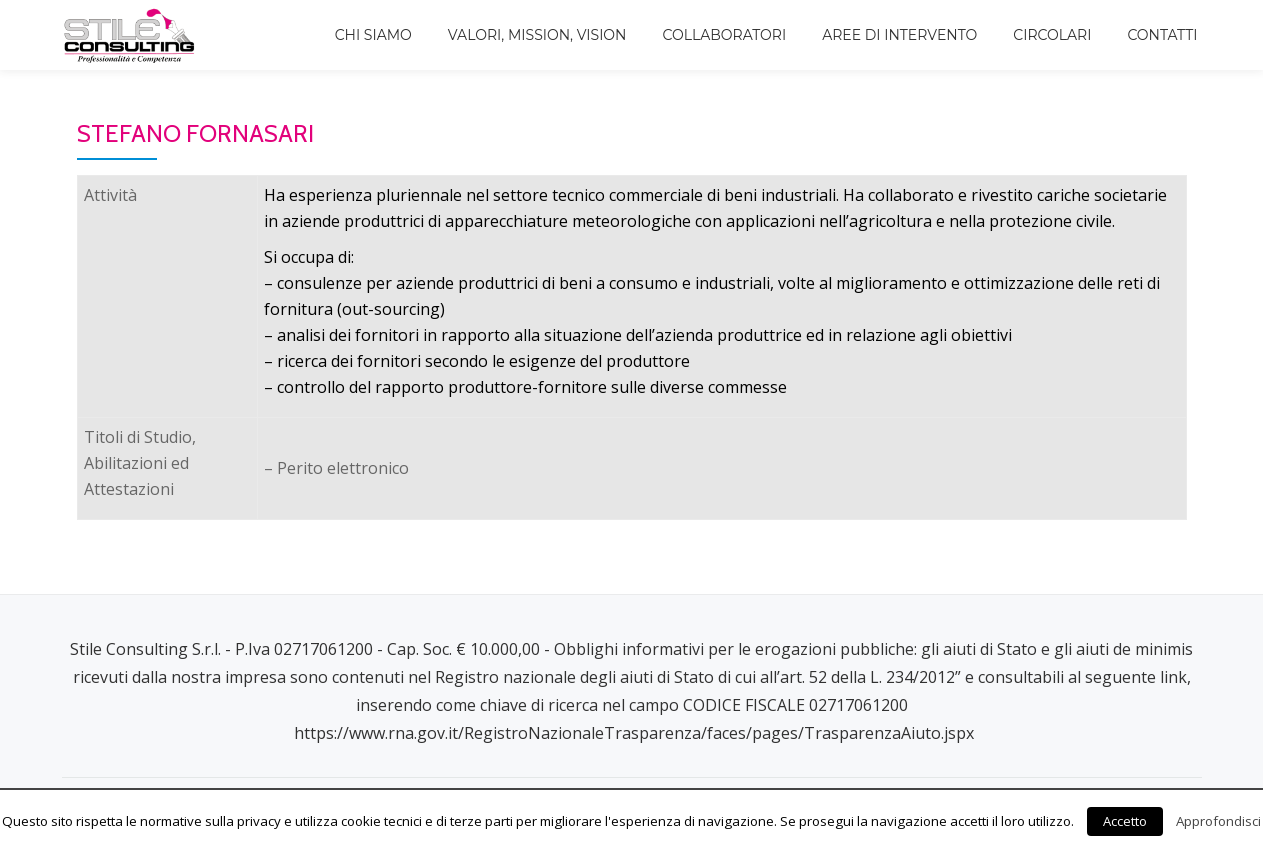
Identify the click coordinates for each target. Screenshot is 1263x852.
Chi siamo (373, 35)
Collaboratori (725, 35)
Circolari (1052, 35)
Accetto (1125, 821)
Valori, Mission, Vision (537, 35)
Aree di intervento (899, 35)
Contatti (1162, 35)
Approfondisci (1218, 821)
